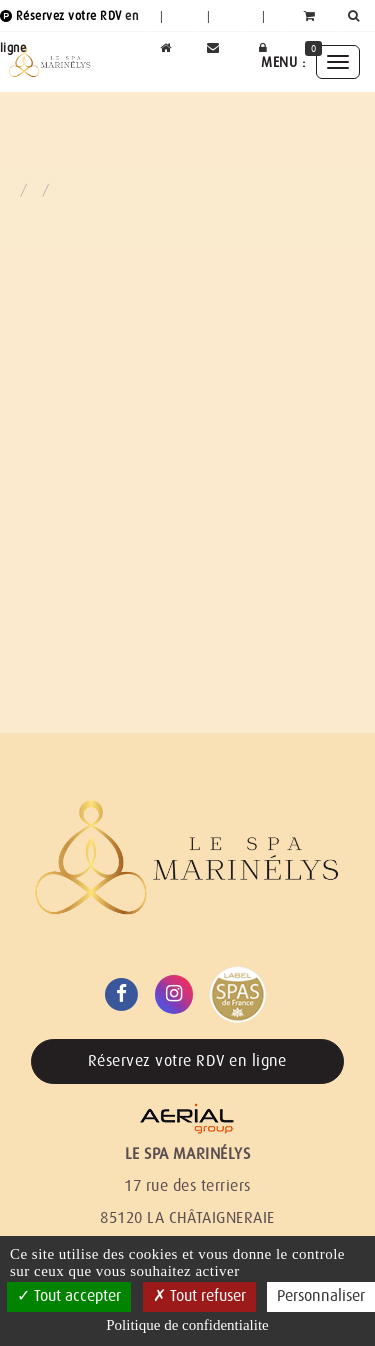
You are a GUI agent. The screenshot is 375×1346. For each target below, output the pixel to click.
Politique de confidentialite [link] (187, 1325)
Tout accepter (69, 1296)
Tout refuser (199, 1296)
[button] (357, 16)
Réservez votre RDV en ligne (187, 1061)
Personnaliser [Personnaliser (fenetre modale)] (321, 1296)
